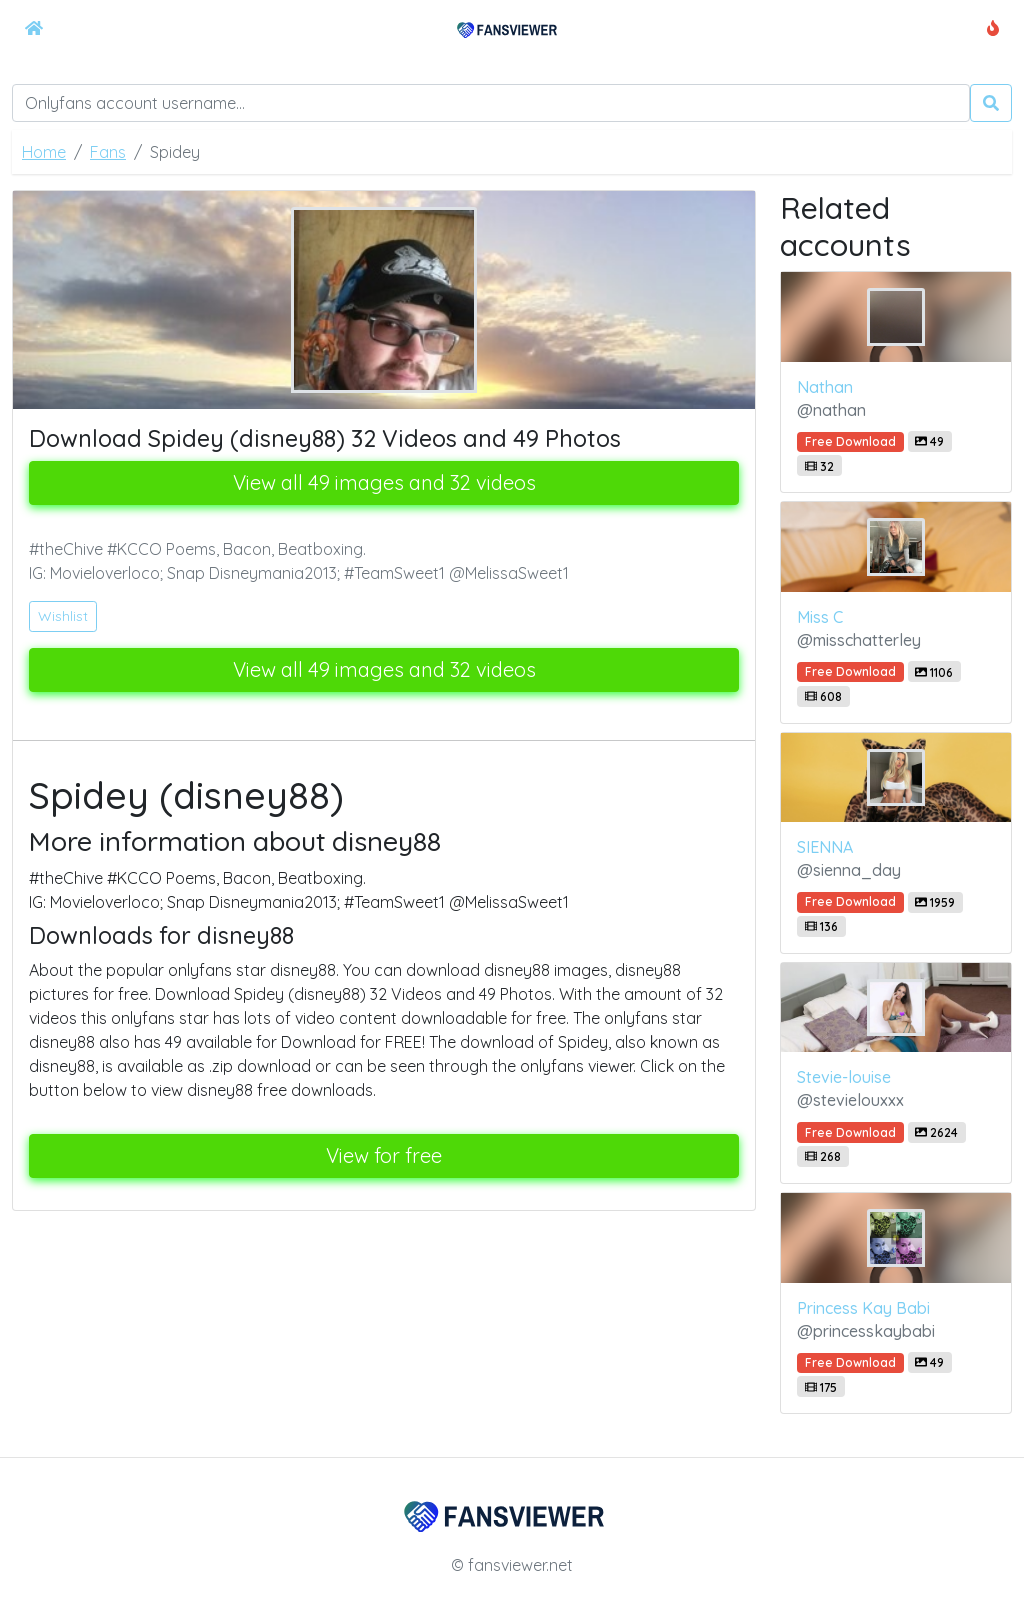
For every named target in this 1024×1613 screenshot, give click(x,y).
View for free (384, 1155)
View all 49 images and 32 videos (384, 482)
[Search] (491, 103)
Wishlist (63, 616)
